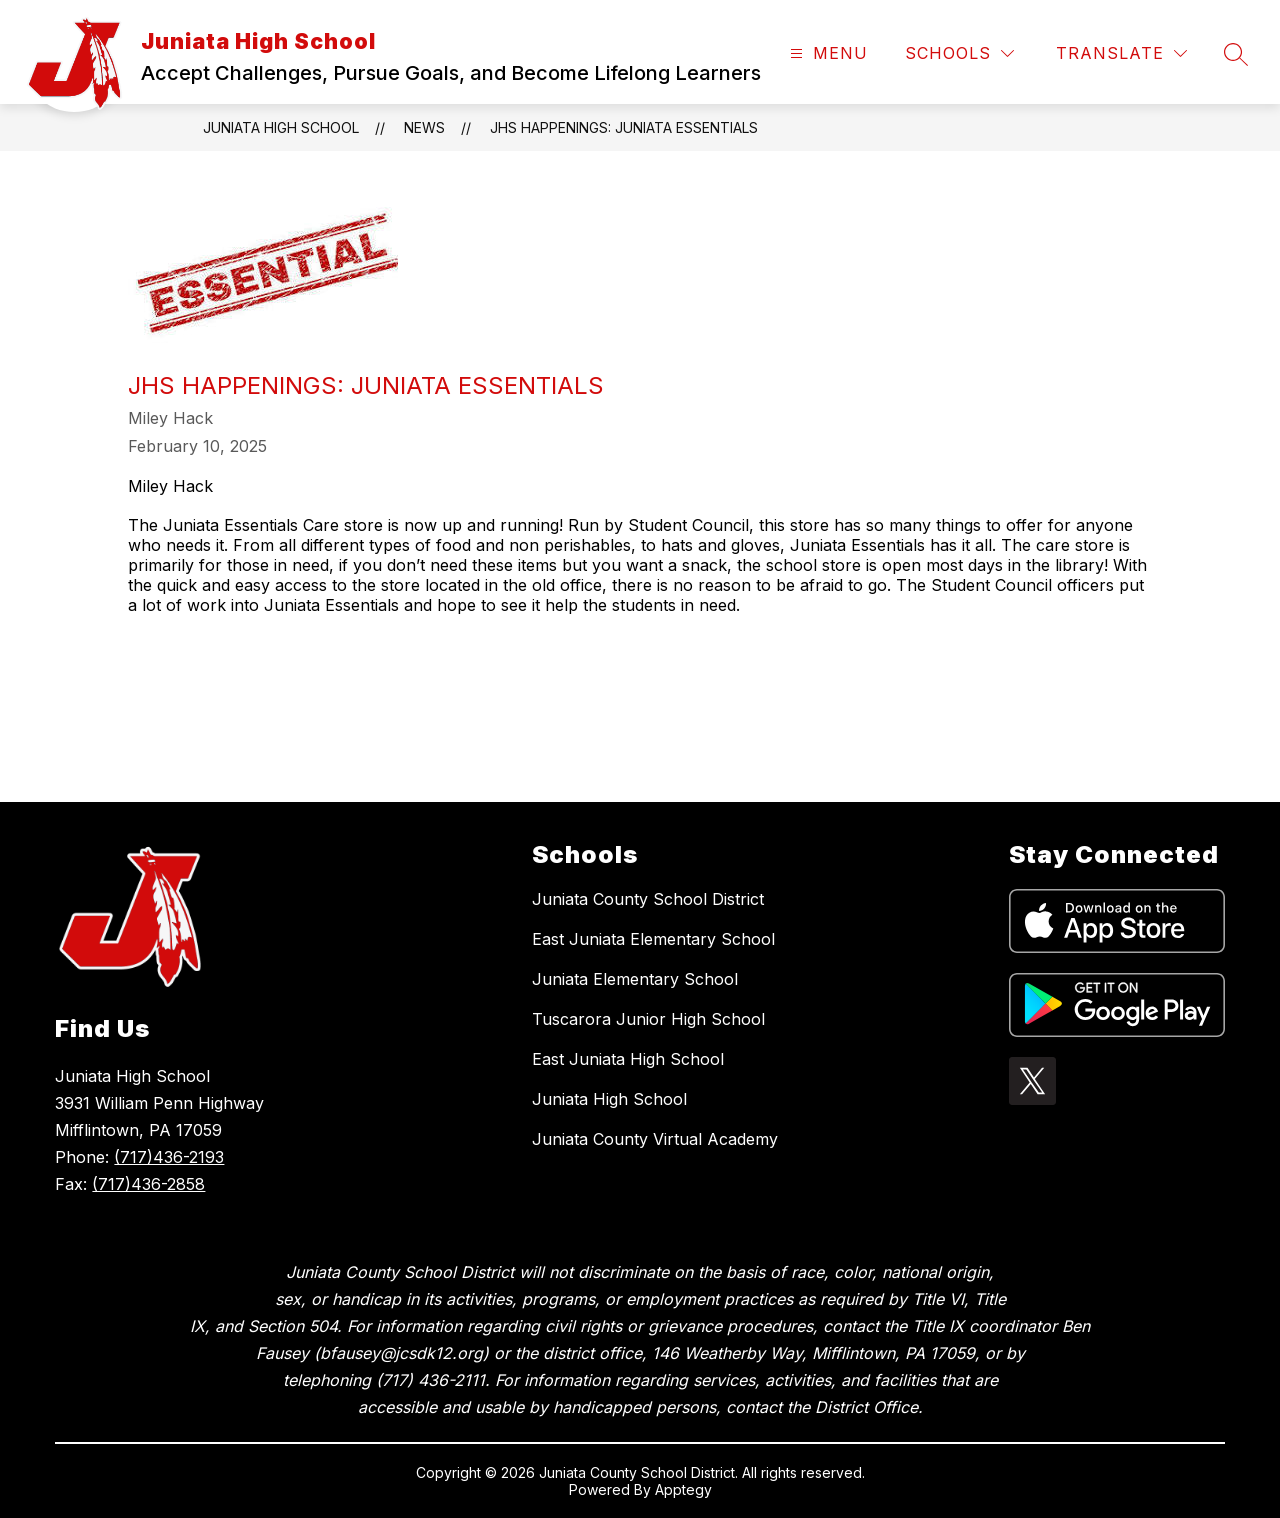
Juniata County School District (648, 899)
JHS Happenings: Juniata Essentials (624, 127)
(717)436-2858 (148, 1184)
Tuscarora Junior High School (648, 1019)
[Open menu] (826, 53)
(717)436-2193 (169, 1157)
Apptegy (683, 1489)
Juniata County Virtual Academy (655, 1139)
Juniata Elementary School (635, 979)
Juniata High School (281, 127)
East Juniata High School (628, 1059)
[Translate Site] (1121, 53)
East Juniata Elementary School (653, 939)
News (424, 127)
